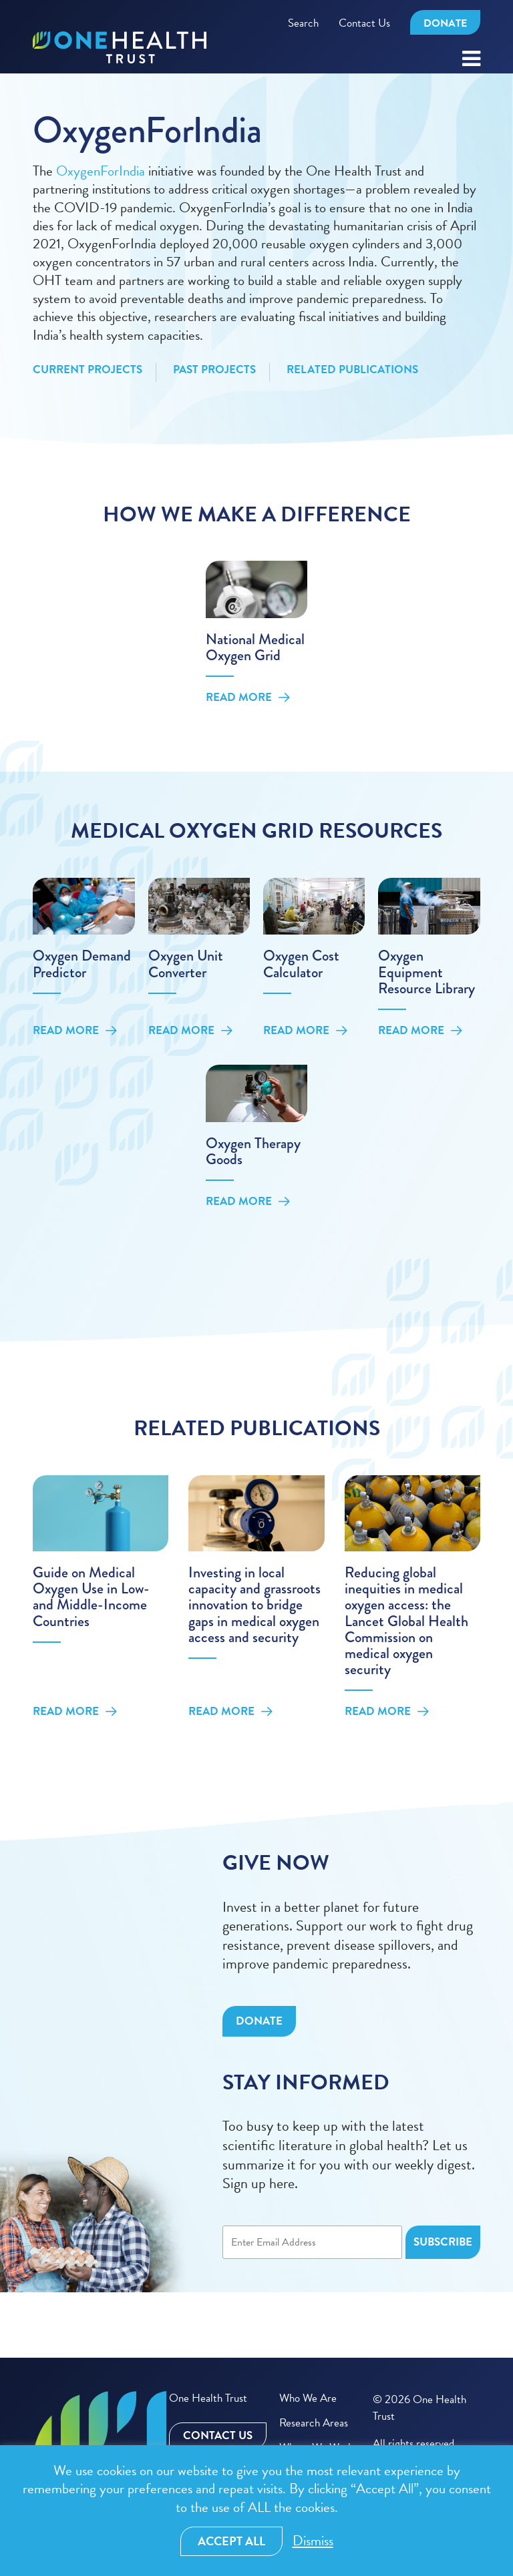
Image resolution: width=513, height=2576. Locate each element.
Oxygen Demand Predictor (82, 963)
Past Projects (214, 370)
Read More (248, 697)
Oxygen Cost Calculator (301, 963)
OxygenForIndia (100, 171)
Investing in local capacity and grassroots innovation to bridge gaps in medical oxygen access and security (254, 1604)
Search (303, 23)
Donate (445, 23)
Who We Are (308, 2398)
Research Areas (313, 2422)
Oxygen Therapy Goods (253, 1151)
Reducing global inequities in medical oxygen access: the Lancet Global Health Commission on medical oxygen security (406, 1621)
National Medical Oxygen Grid (255, 647)
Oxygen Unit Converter (185, 963)
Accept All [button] (231, 2541)
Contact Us (364, 23)
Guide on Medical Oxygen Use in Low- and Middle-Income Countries (91, 1596)
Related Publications (352, 370)
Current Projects (87, 370)
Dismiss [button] (313, 2541)
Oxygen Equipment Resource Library (426, 971)
